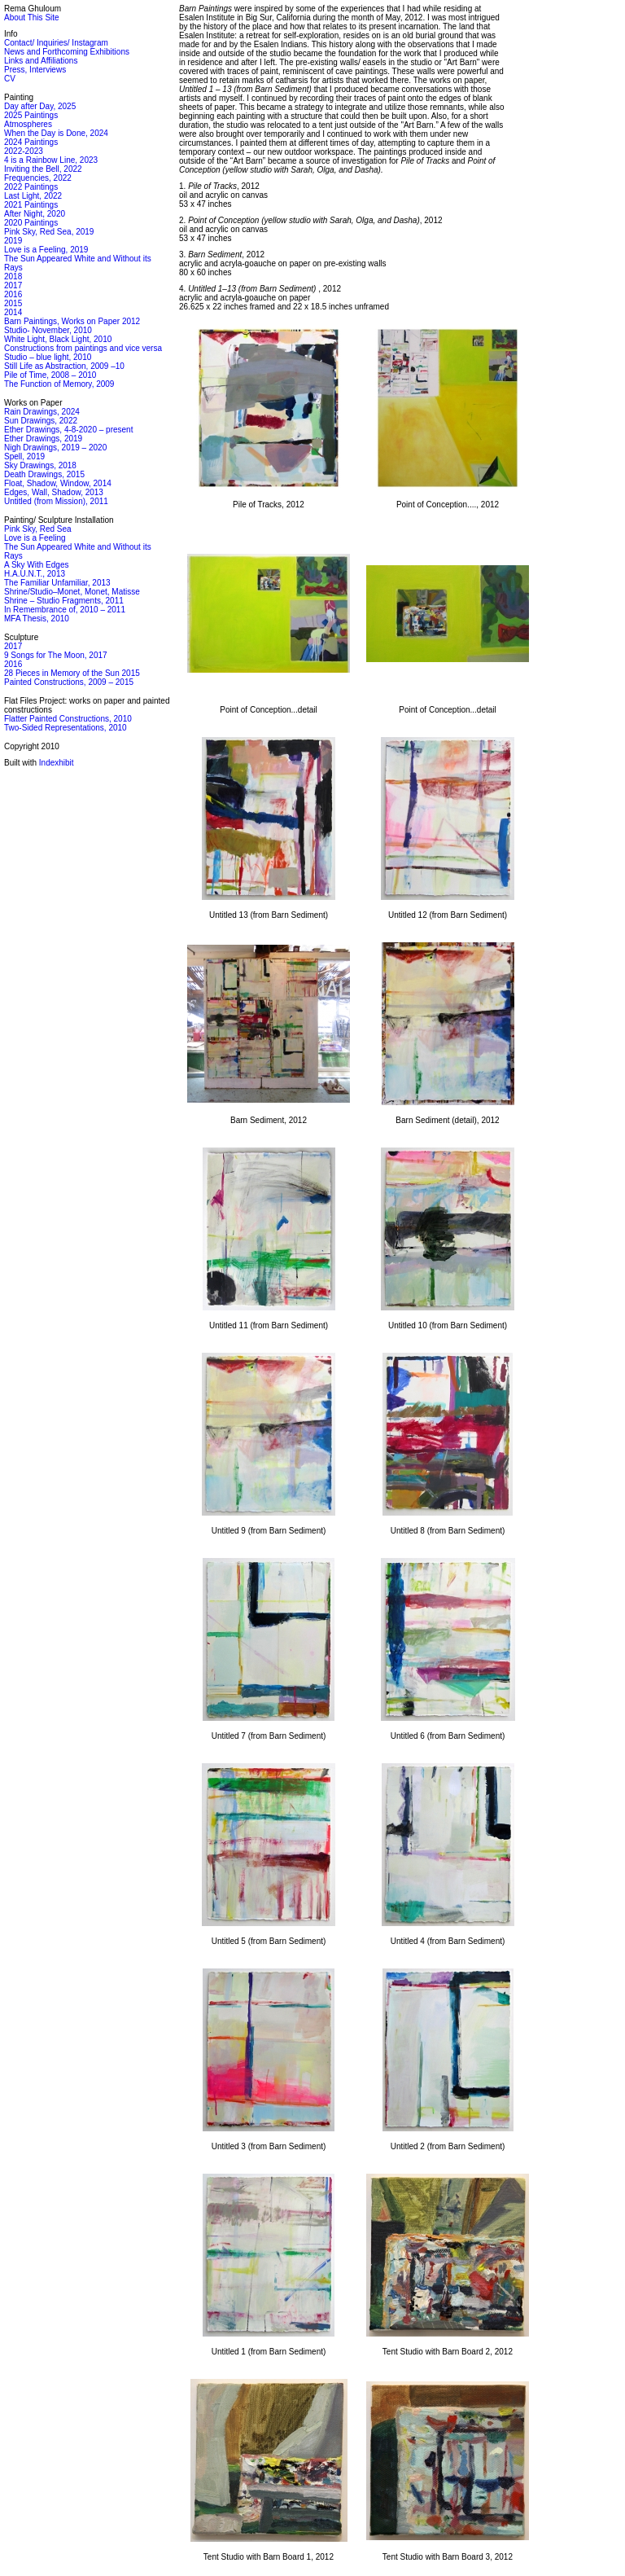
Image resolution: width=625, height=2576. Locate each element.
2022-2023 (23, 151)
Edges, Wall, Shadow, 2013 (53, 492)
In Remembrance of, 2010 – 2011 (64, 609)
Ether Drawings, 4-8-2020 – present (68, 429)
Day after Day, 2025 (40, 106)
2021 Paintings (31, 204)
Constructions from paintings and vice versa (83, 348)
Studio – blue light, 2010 (47, 357)
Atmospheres (28, 124)
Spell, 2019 (24, 456)
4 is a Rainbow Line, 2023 (51, 160)
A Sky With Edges (36, 564)
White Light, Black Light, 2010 (57, 339)
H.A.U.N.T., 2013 (34, 573)
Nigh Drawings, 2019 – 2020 (55, 447)
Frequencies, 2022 (38, 177)
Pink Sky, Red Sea (38, 528)
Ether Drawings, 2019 (43, 438)
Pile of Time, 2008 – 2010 (50, 375)
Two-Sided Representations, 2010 (65, 727)
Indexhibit (56, 762)
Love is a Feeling (35, 537)
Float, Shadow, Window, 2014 (57, 483)
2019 (13, 240)
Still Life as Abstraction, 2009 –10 (64, 366)
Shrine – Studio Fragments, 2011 (64, 600)
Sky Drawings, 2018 (40, 465)
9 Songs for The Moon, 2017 (55, 655)
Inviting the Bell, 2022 (43, 169)
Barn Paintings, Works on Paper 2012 (72, 321)
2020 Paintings (31, 222)
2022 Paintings (31, 186)
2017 (13, 285)
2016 (13, 294)
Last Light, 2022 (33, 195)
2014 (13, 312)
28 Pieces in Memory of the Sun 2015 (72, 673)
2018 (13, 276)
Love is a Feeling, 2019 (46, 249)
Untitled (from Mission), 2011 (56, 501)
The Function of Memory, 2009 (59, 384)
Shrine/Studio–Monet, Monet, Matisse (72, 591)
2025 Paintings (31, 115)
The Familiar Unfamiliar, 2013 (57, 582)
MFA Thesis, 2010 (36, 618)
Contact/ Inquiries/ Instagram (56, 42)
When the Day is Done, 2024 (56, 133)
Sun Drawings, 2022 (40, 420)
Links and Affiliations (40, 60)
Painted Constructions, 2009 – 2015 (68, 682)
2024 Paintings (31, 142)
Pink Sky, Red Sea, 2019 (49, 231)
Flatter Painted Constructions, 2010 (68, 718)
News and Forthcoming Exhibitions (66, 51)
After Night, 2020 (34, 213)
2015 (13, 303)
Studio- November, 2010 (48, 330)
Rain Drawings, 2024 (42, 411)
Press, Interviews (35, 69)
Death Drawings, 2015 (44, 474)
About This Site (31, 17)
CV (9, 78)
